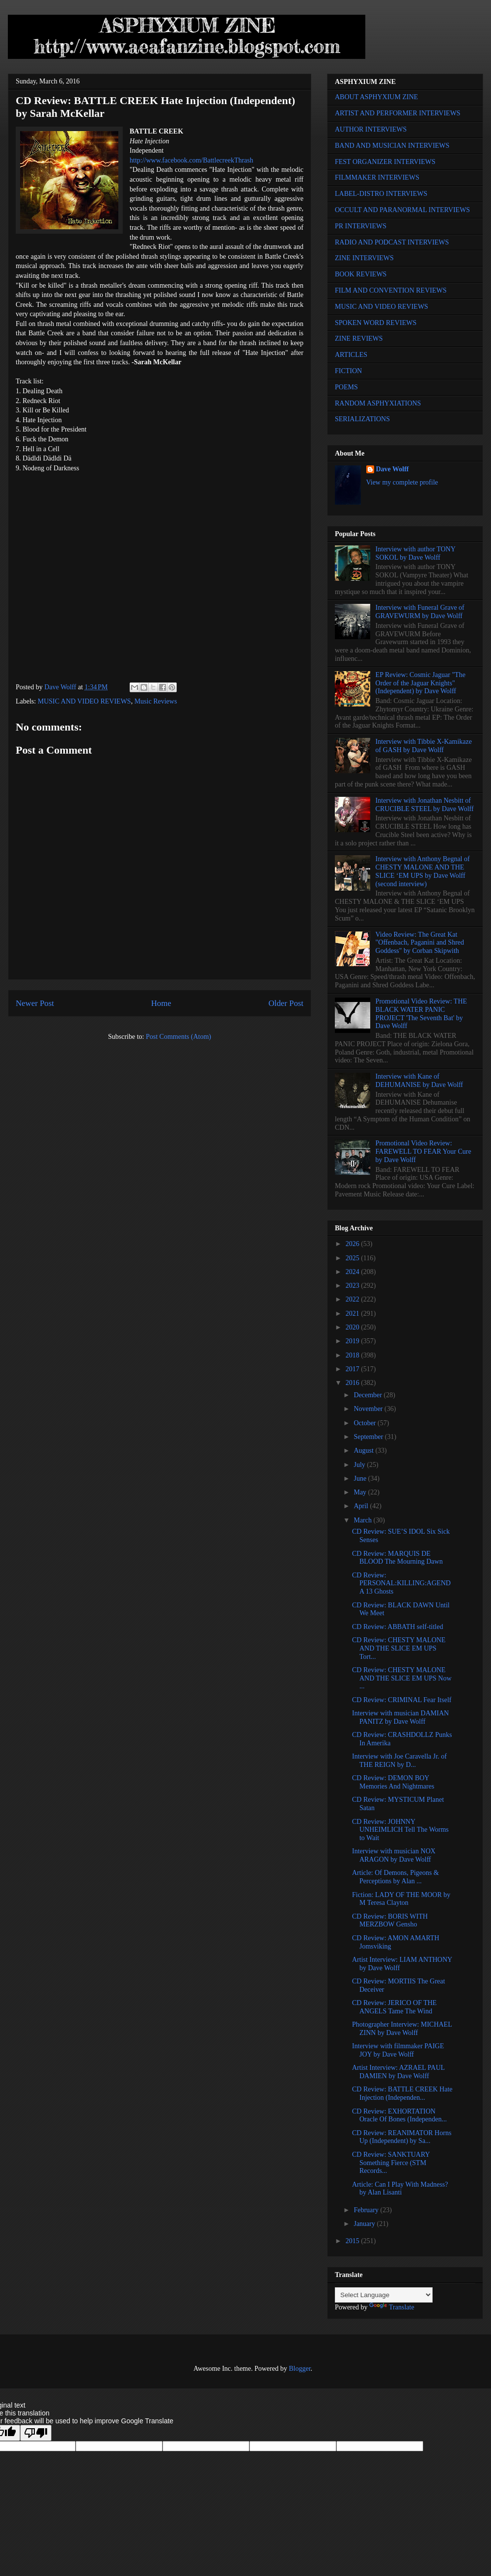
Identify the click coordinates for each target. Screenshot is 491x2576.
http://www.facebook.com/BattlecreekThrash (191, 160)
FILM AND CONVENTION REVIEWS (391, 290)
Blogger (299, 2368)
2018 (353, 1355)
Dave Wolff (392, 469)
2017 (353, 1369)
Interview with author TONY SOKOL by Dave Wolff (416, 553)
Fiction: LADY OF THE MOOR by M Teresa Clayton (401, 1899)
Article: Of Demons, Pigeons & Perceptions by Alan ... (395, 1877)
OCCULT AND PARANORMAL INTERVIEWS (402, 210)
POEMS (346, 387)
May (361, 1492)
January (365, 2223)
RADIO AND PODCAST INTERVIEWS (392, 242)
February (367, 2210)
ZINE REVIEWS (359, 338)
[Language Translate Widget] (384, 2295)
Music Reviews (156, 701)
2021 (353, 1313)
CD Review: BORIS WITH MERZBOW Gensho (390, 1920)
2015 (353, 2241)
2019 (353, 1341)
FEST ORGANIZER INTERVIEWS (385, 161)
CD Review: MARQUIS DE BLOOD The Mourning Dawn (397, 1558)
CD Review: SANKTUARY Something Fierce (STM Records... (391, 2163)
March (363, 1520)
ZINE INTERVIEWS (364, 258)
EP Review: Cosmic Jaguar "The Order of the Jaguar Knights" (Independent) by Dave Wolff (420, 683)
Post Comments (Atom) (178, 1036)
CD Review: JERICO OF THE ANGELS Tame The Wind (394, 2007)
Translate (391, 2307)
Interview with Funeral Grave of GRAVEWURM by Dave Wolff (420, 612)
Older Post (286, 1003)
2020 (353, 1327)
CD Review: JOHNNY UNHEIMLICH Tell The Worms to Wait (400, 1830)
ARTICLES (351, 354)
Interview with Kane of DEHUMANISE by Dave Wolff (419, 1080)
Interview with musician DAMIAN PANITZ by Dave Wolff (400, 1717)
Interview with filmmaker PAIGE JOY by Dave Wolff (398, 2050)
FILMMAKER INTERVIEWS (377, 177)
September (369, 1436)
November (369, 1408)
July (360, 1464)
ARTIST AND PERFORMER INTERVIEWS (398, 113)
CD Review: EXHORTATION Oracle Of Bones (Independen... (399, 2115)
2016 (353, 1382)
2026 (353, 1243)
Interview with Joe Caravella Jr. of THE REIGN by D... (399, 1760)
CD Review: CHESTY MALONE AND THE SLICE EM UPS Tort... (398, 1648)
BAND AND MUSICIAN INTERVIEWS (392, 145)
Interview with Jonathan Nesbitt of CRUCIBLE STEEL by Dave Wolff (425, 805)
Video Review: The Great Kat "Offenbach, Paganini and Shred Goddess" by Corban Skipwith (420, 943)
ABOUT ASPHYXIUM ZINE (376, 97)
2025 (353, 1258)
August (364, 1450)
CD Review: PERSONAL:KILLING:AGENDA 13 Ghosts (401, 1584)
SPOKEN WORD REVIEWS (375, 322)
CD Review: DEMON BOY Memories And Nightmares (393, 1782)
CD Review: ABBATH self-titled (397, 1626)
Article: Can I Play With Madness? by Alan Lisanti (400, 2188)
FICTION (348, 371)
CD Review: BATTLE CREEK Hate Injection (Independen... (402, 2093)
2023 (353, 1285)
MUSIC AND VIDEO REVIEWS (84, 701)
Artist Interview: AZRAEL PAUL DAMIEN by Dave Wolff (398, 2072)
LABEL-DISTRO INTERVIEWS (381, 193)
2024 (353, 1271)
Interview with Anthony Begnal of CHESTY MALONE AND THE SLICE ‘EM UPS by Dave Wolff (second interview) (423, 871)
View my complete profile (402, 482)
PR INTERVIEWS (360, 226)
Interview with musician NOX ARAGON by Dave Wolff (394, 1855)
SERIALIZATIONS (362, 419)
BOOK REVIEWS (360, 274)
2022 (353, 1299)
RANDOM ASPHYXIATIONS (378, 403)
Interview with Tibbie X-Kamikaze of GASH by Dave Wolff (424, 746)
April (362, 1506)
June (361, 1478)
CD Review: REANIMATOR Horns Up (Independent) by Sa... (401, 2137)
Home (161, 1003)
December (368, 1395)
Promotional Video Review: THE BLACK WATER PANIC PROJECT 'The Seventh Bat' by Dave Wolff (421, 1014)
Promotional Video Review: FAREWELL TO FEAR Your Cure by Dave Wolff (423, 1151)
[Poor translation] (36, 2433)
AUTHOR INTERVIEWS (371, 129)
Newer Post (35, 1003)
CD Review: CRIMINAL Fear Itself (401, 1700)
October (366, 1423)
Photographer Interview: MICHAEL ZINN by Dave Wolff (402, 2028)
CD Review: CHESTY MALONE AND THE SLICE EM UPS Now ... (402, 1678)
